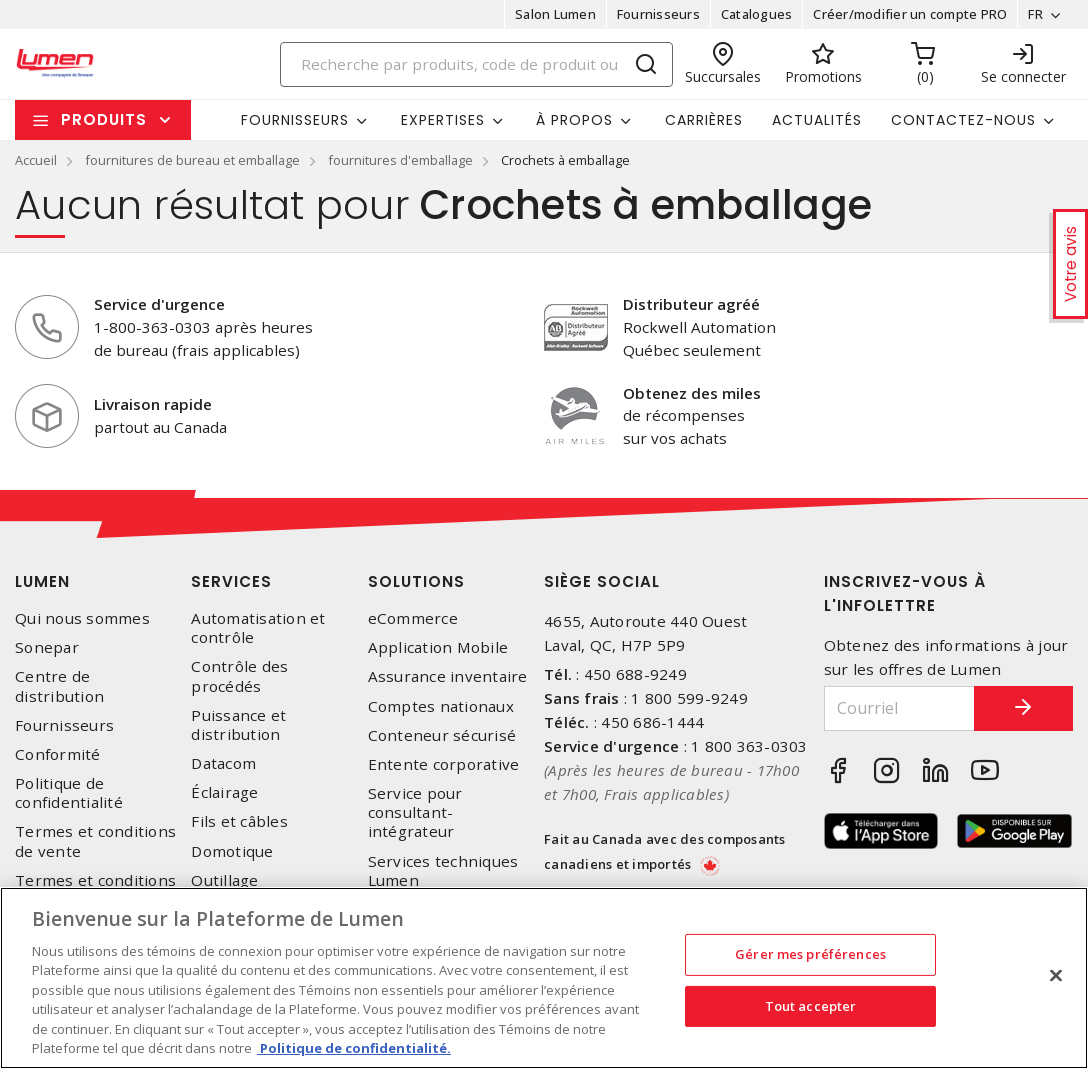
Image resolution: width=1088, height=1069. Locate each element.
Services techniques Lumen (443, 871)
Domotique (232, 851)
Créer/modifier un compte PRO (910, 14)
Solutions (416, 581)
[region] (544, 978)
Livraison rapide (153, 404)
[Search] (477, 64)
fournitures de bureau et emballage (192, 160)
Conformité (58, 754)
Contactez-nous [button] (963, 120)
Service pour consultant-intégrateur (415, 812)
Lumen (42, 581)
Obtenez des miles (692, 393)
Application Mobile (438, 647)
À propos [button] (574, 120)
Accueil (36, 160)
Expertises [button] (443, 120)
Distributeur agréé (691, 304)
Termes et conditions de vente (95, 841)
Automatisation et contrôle (258, 628)
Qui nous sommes (82, 618)
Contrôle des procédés (239, 676)
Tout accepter (811, 1005)
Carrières (704, 120)
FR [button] (1035, 14)
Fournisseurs (658, 14)
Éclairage (224, 792)
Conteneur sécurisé (442, 735)
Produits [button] (104, 119)
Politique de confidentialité (69, 793)
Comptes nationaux (441, 706)
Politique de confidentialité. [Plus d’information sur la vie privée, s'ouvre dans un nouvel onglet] (354, 1048)
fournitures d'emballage (400, 160)
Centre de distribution (59, 686)
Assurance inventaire (448, 676)
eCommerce (413, 618)
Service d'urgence (159, 304)
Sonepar (47, 647)
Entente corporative (444, 764)
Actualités (817, 120)
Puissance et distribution (238, 725)
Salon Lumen (555, 14)
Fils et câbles (239, 821)
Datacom (223, 763)
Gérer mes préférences (810, 954)
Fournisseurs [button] (295, 120)
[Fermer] (1056, 975)
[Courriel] (899, 708)
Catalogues (757, 14)
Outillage (224, 880)
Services (231, 581)
